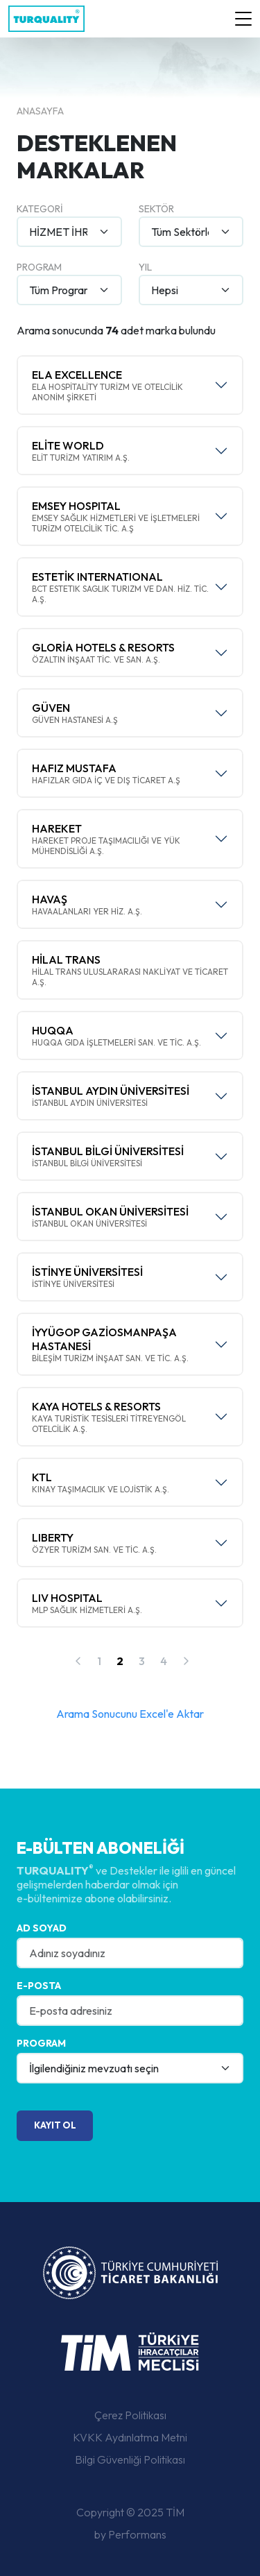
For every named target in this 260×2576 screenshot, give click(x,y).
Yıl (145, 267)
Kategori (40, 209)
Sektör (156, 209)
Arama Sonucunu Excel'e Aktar (130, 1714)
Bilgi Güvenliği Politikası (130, 2459)
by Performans (130, 2534)
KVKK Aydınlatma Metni (130, 2437)
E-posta (39, 1985)
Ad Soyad (42, 1928)
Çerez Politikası (130, 2415)
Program (39, 267)
